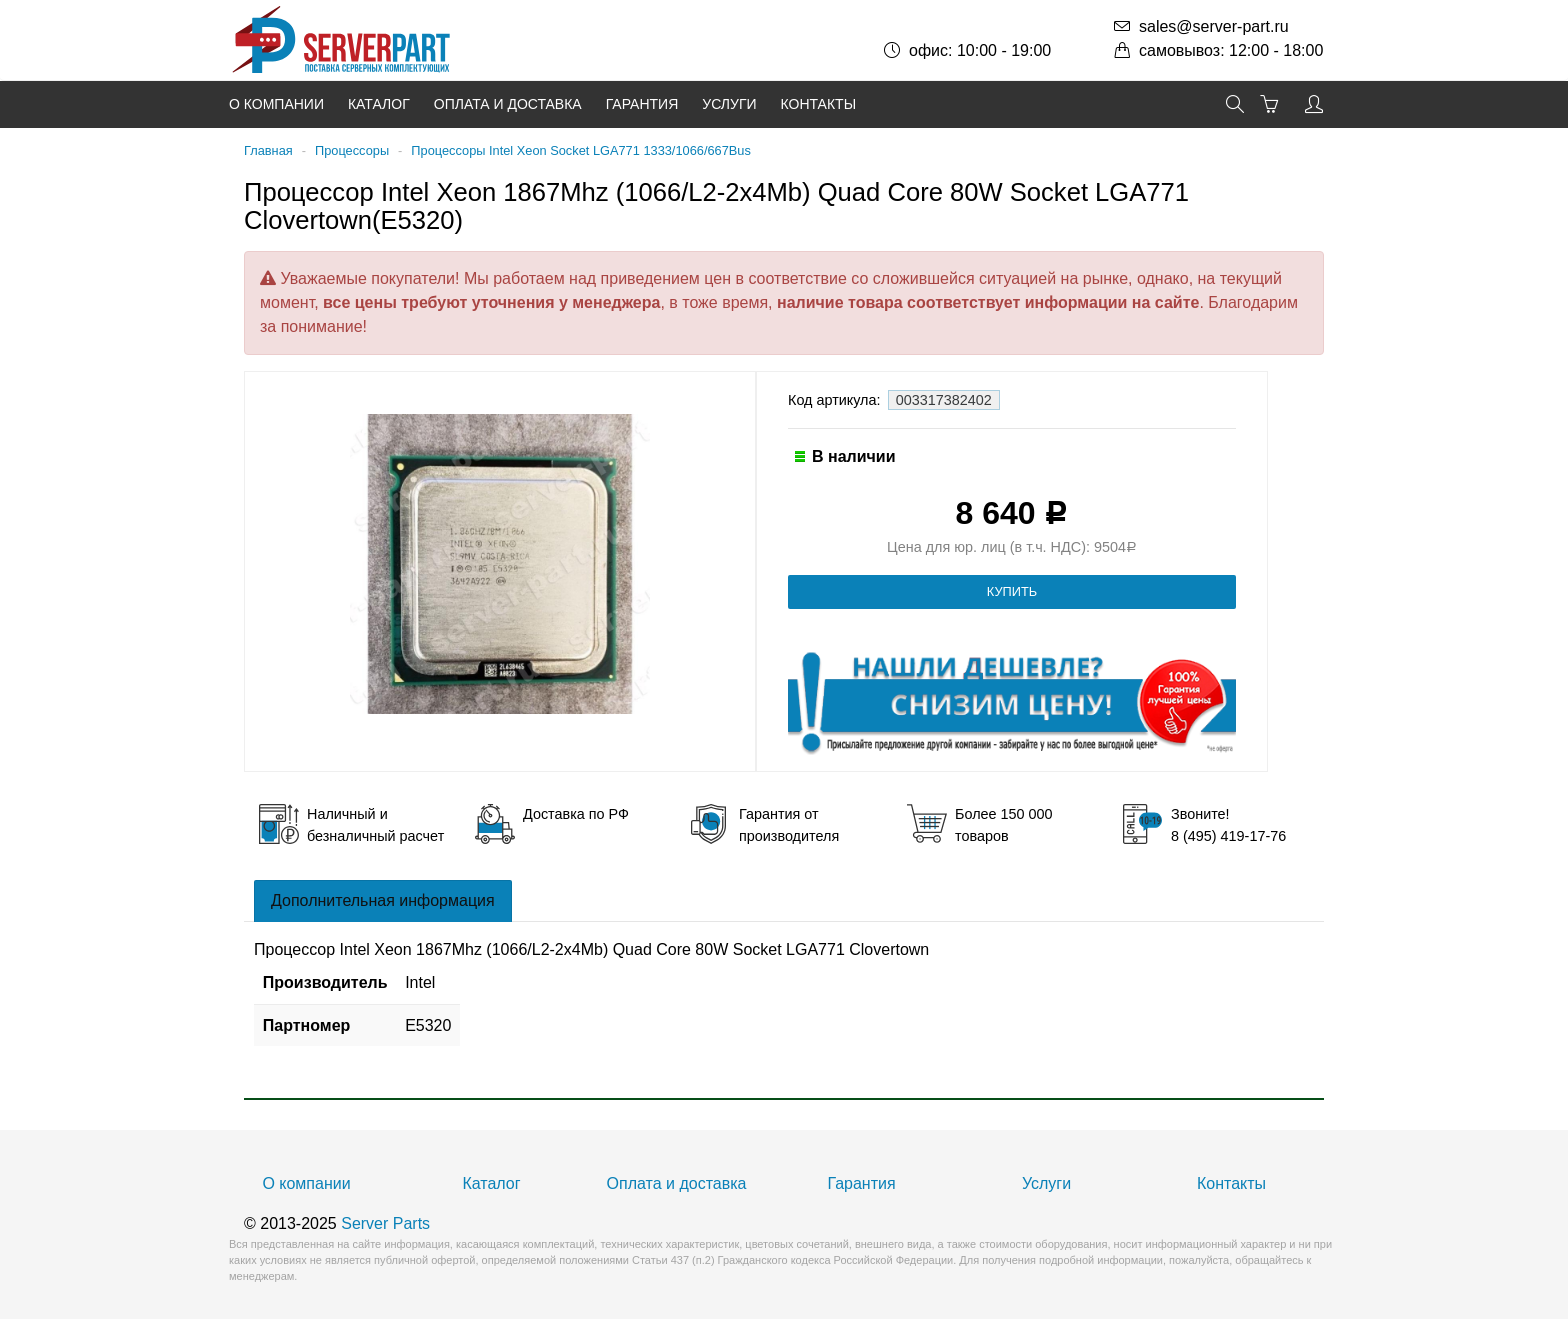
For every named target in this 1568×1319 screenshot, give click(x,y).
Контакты (819, 104)
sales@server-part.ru (1214, 26)
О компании (276, 104)
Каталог (379, 104)
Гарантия (642, 104)
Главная (268, 150)
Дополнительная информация (383, 900)
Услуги (729, 104)
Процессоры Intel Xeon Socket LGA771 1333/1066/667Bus (581, 150)
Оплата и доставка (508, 104)
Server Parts (385, 1223)
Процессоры (352, 150)
